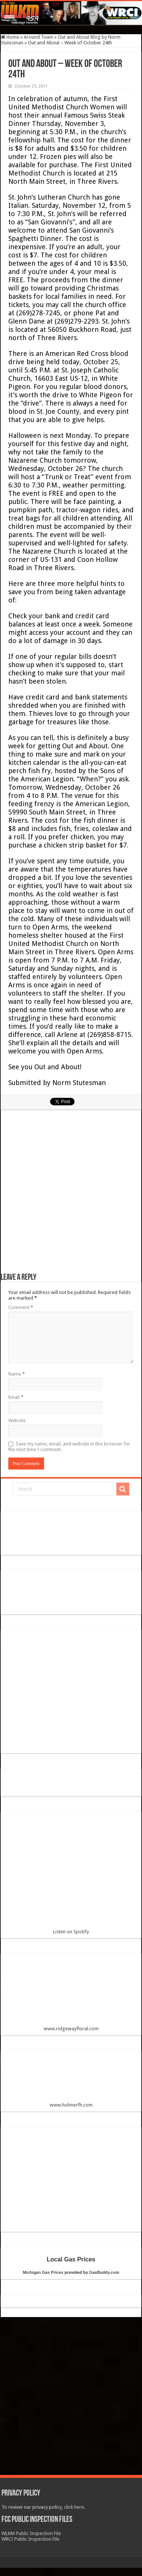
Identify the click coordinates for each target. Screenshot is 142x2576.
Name (16, 1374)
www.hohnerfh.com (71, 2105)
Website (17, 1420)
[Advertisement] (71, 1195)
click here (74, 2507)
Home (10, 37)
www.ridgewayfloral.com (71, 1995)
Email (15, 1397)
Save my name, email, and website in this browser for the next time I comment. (69, 1446)
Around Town (38, 37)
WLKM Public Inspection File (31, 2533)
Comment (20, 1307)
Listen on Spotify (71, 1875)
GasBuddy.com (104, 2272)
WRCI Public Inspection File (31, 2539)
